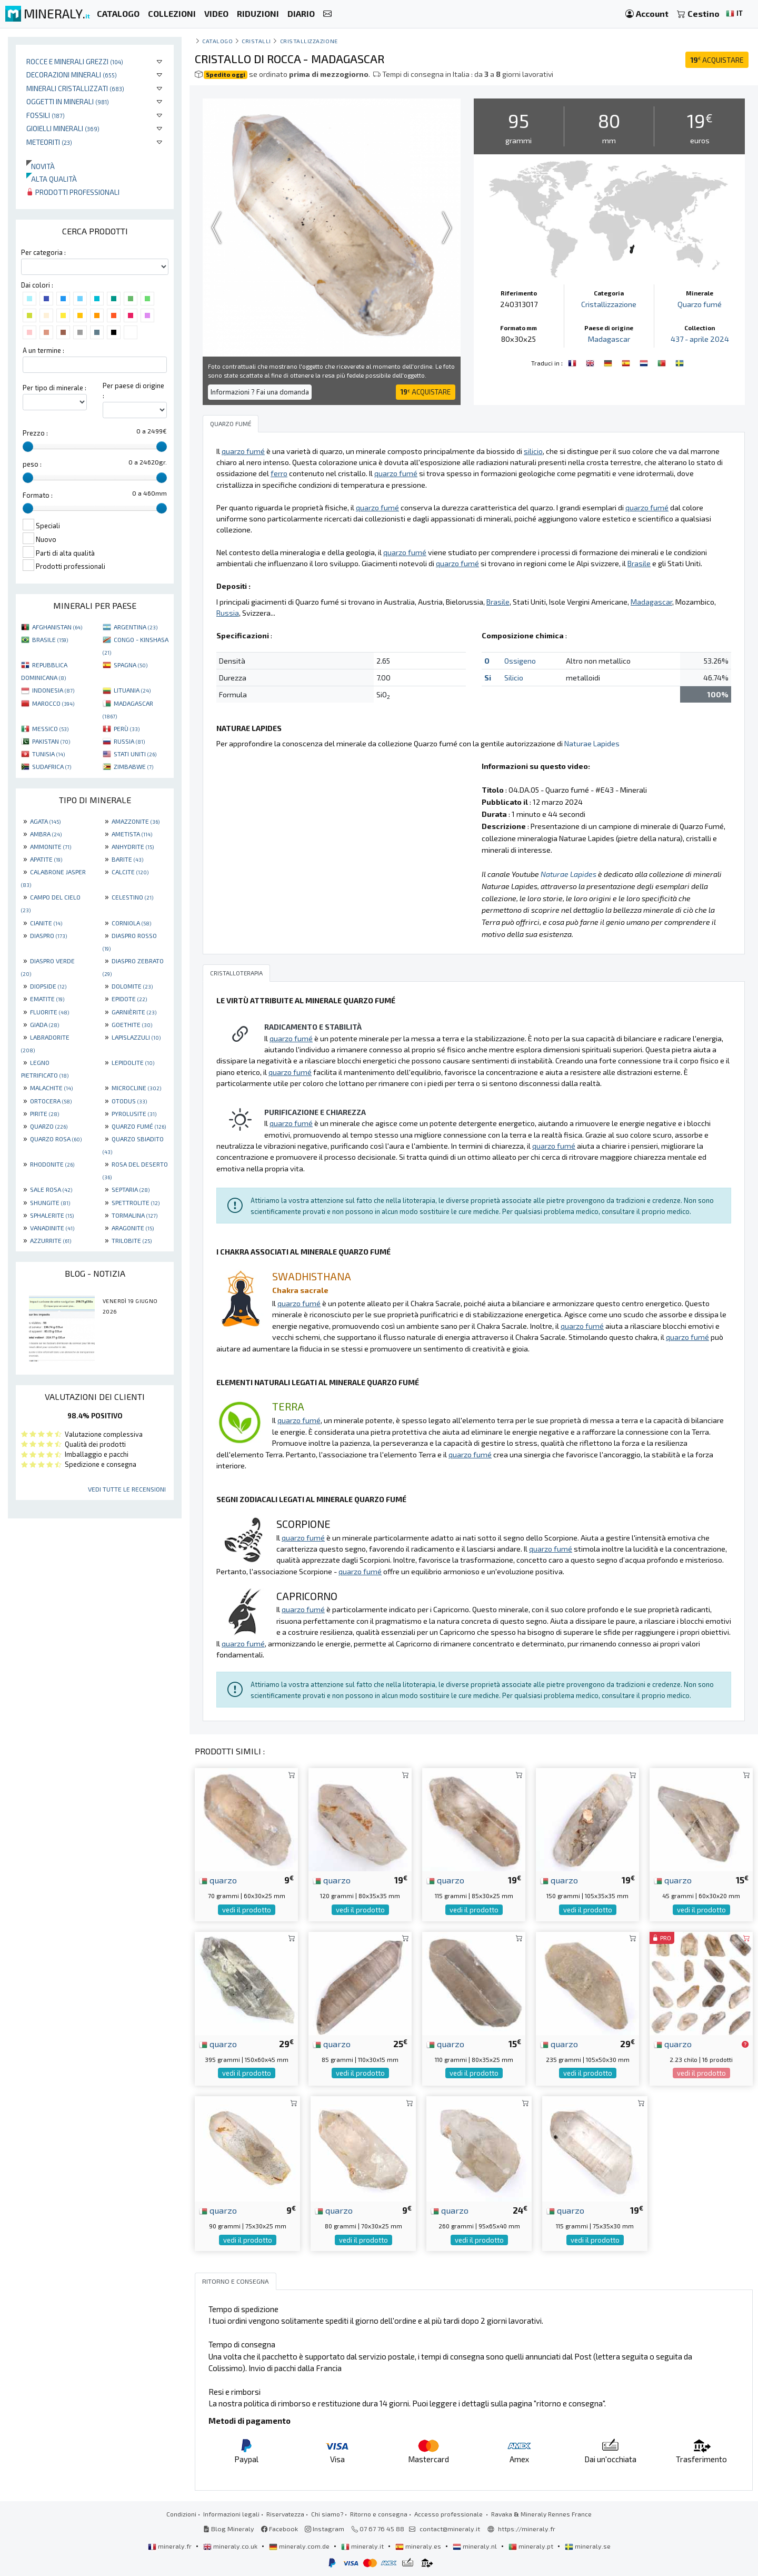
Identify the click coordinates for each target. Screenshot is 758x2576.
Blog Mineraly (228, 2528)
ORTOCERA (51, 1100)
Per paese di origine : (133, 390)
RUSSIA (129, 741)
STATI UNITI (135, 753)
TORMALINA (134, 1215)
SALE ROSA (51, 1189)
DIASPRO (48, 935)
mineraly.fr (170, 2546)
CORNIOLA (131, 922)
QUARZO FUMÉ (139, 1126)
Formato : (38, 495)
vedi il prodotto (246, 1910)
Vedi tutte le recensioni (127, 1489)
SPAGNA (130, 664)
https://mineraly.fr (526, 2528)
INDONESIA (53, 690)
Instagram (324, 2528)
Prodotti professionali (72, 191)
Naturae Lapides (592, 743)
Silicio (513, 677)
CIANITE (46, 922)
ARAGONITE (133, 1227)
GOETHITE (132, 1024)
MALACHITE (51, 1087)
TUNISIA (48, 753)
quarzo (218, 1879)
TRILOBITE (132, 1240)
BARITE (127, 859)
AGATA (45, 821)
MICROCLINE (136, 1087)
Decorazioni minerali (71, 74)
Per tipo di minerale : (54, 387)
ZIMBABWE (133, 766)
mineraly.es (419, 2546)
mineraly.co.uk (231, 2546)
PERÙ (126, 728)
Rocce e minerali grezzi (74, 61)
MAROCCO (53, 703)
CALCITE (130, 871)
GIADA (44, 1024)
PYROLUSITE (134, 1113)
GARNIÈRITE (134, 1011)
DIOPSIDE (48, 986)
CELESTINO (132, 897)
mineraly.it (363, 2546)
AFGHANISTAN (57, 626)
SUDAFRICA (51, 766)
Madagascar (609, 338)
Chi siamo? (327, 2514)
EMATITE (47, 998)
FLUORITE (49, 1011)
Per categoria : (43, 252)
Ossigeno (520, 660)
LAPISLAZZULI (136, 1037)
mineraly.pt (531, 2546)
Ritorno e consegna (378, 2514)
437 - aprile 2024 (700, 338)
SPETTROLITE (135, 1202)
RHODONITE (52, 1164)
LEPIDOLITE (133, 1062)
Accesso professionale (449, 2514)
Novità (40, 166)
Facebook (279, 2528)
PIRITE (44, 1113)
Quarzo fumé (699, 304)
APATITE (46, 859)
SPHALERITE (52, 1215)
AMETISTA (132, 833)
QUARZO (48, 1126)
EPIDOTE (129, 998)
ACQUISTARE (717, 59)
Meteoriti (49, 141)
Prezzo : (35, 433)
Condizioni (181, 2514)
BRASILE (50, 639)
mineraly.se (588, 2546)
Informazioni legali (231, 2514)
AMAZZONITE (135, 821)
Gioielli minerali (62, 128)
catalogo (217, 40)
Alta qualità (51, 178)
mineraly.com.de (300, 2546)
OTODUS (129, 1100)
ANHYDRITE (133, 846)
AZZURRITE (50, 1240)
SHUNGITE (50, 1202)
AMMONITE (50, 846)
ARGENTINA (135, 626)
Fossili (45, 115)
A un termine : (43, 350)
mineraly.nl (475, 2546)
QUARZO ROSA (56, 1138)
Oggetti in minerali (67, 101)
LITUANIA (132, 690)
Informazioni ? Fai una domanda (260, 392)
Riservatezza (285, 2514)
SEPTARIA (130, 1189)
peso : (32, 464)
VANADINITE (52, 1227)
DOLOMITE (132, 986)
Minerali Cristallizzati (75, 88)
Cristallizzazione (309, 40)
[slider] (28, 446)
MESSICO (50, 728)
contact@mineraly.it (450, 2528)
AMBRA (46, 833)
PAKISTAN (51, 741)
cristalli (256, 40)
